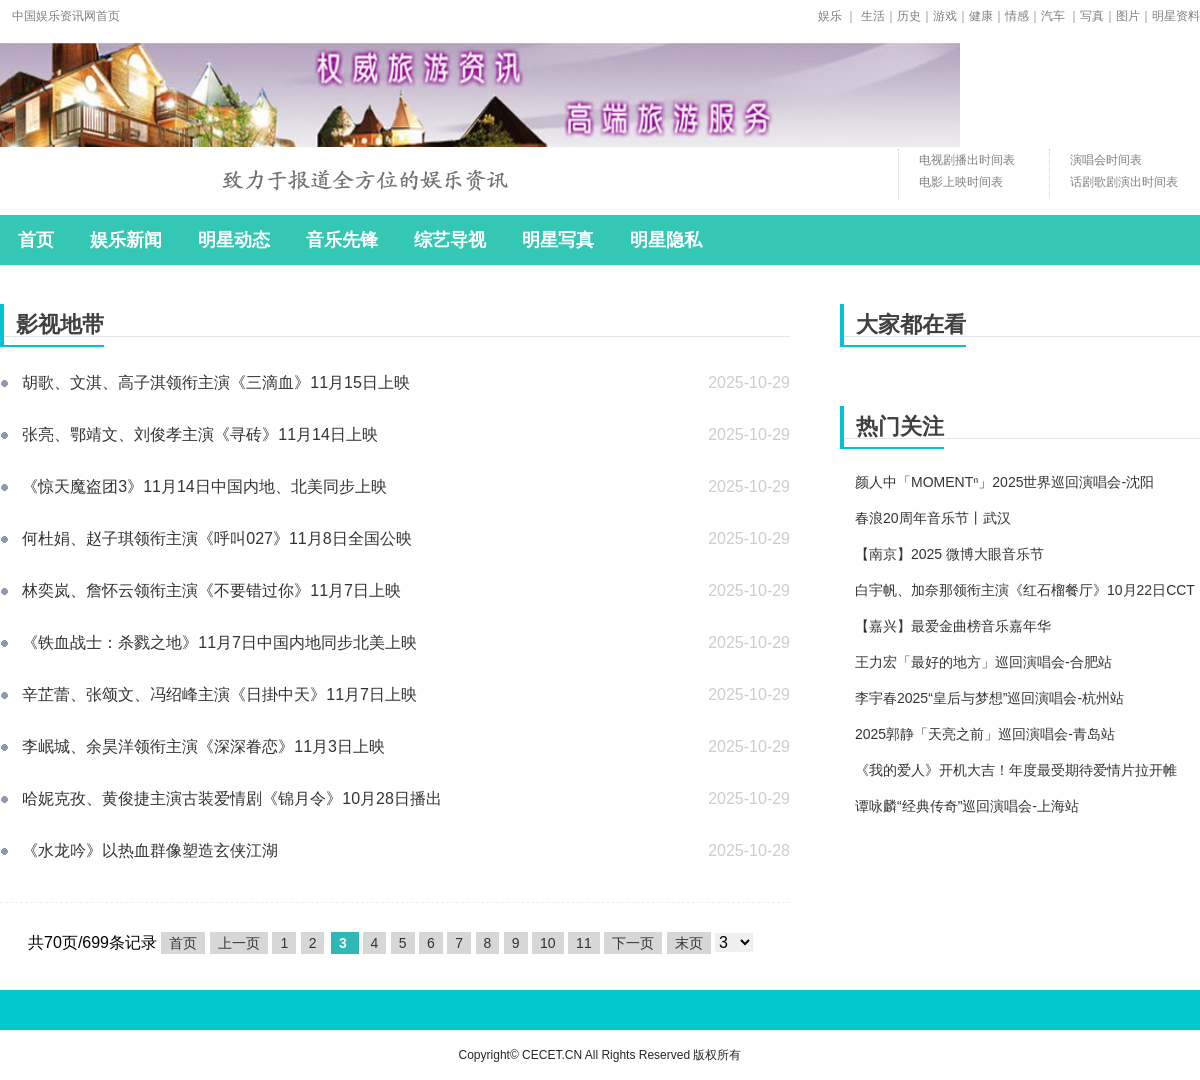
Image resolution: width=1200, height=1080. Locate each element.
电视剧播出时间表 (967, 160)
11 (584, 943)
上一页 (239, 943)
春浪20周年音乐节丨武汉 (933, 518)
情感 (1017, 16)
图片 (1128, 16)
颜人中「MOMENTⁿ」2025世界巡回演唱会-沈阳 (1004, 482)
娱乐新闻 (126, 240)
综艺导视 (450, 240)
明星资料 (1176, 16)
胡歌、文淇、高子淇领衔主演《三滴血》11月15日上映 (216, 382)
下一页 (633, 943)
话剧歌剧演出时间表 (1124, 182)
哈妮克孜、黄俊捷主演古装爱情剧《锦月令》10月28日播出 (232, 798)
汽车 (1053, 16)
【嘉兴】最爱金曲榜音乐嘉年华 (953, 626)
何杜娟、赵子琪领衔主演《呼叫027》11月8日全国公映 (216, 538)
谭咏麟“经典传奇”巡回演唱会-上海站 (967, 806)
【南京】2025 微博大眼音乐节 (949, 554)
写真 (1092, 16)
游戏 (945, 16)
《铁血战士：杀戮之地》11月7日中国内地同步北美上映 (219, 642)
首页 (36, 240)
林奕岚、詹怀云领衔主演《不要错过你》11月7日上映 (211, 590)
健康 (981, 16)
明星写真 (558, 240)
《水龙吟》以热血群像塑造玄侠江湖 (150, 850)
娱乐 (830, 16)
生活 (873, 16)
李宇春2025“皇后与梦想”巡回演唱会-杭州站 (989, 698)
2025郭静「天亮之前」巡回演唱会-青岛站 (985, 734)
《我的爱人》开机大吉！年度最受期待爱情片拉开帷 (1016, 770)
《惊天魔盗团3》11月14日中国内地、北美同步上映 (204, 486)
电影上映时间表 (961, 182)
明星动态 (234, 240)
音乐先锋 (342, 240)
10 (548, 943)
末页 (689, 943)
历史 (909, 16)
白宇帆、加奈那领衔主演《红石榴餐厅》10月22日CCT (1025, 590)
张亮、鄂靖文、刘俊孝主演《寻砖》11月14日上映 (200, 434)
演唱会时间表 (1106, 160)
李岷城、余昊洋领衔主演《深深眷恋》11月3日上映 (203, 746)
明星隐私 (666, 240)
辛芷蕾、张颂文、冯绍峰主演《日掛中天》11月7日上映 (219, 694)
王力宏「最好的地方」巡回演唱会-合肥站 (983, 662)
